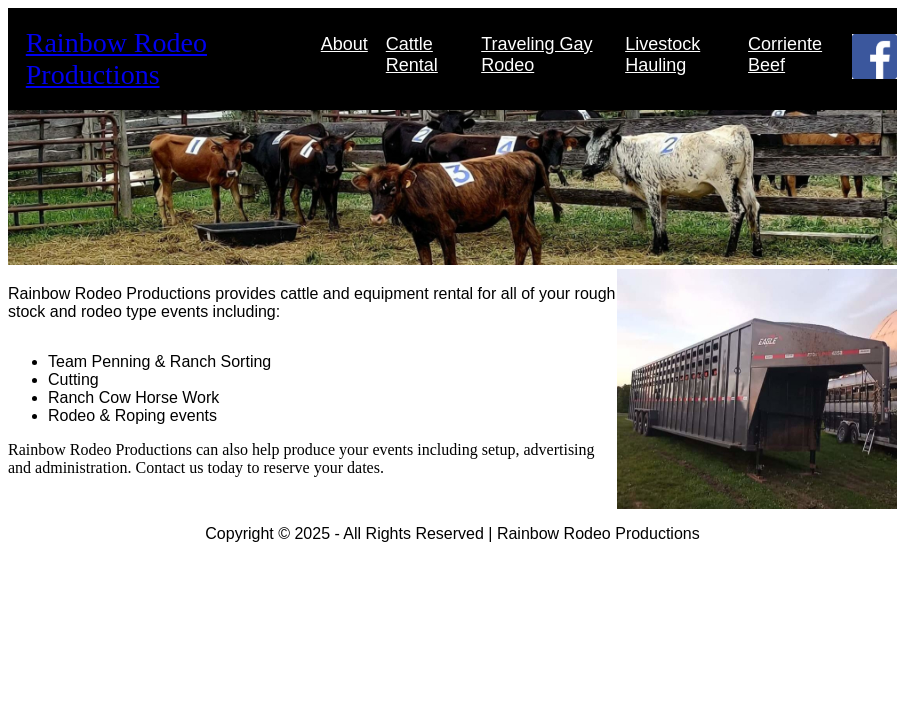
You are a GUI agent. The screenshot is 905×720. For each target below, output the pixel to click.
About (344, 44)
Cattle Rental (412, 54)
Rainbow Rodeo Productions (116, 58)
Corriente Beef (785, 54)
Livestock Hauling (662, 54)
